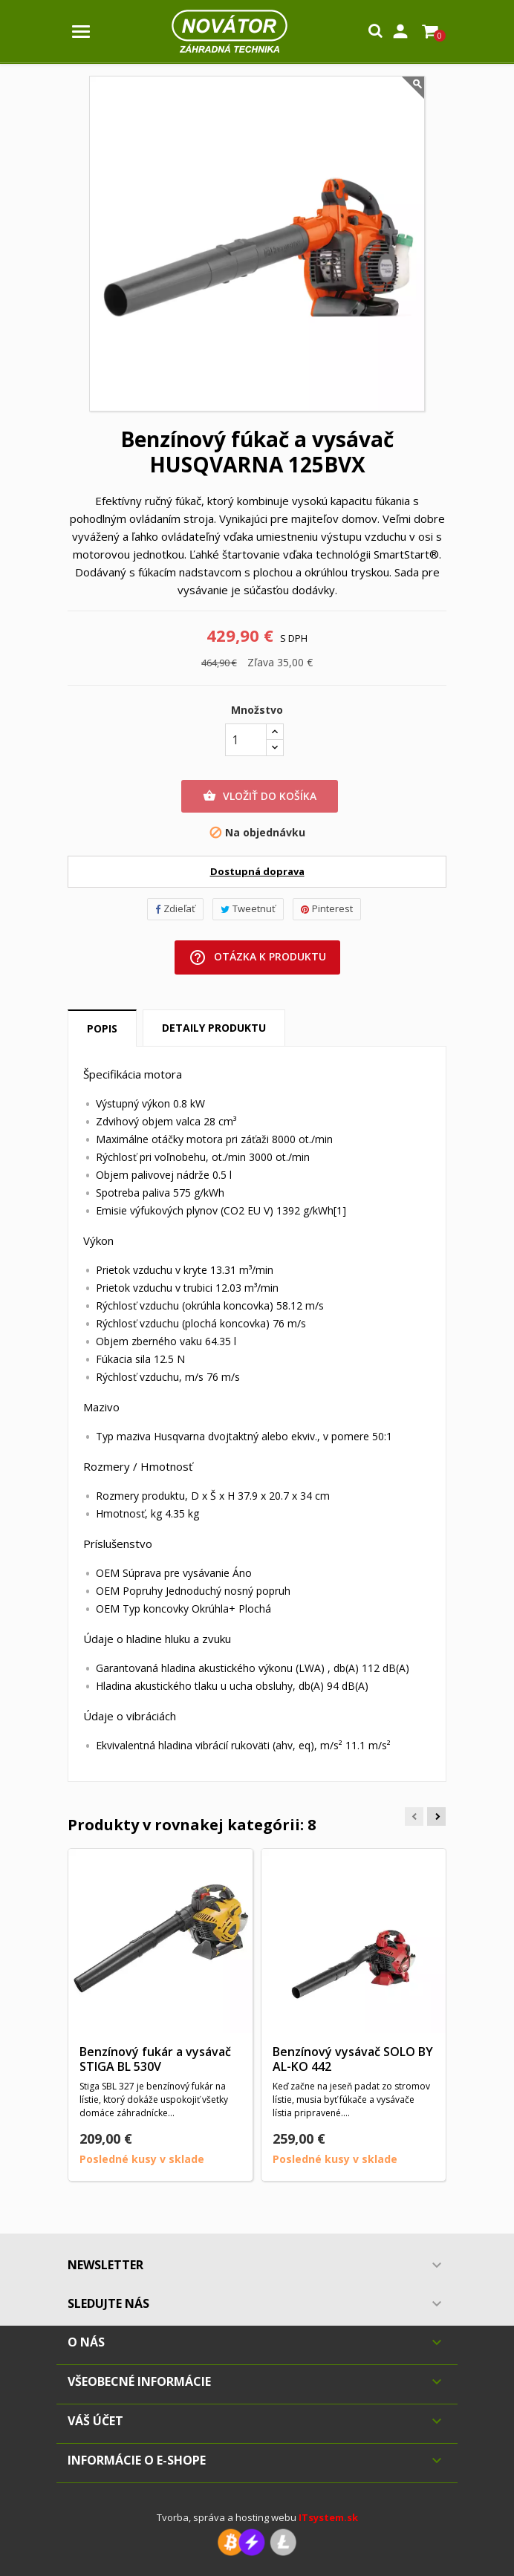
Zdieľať (175, 908)
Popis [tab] (102, 1028)
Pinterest (327, 908)
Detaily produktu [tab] (214, 1028)
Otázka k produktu (257, 957)
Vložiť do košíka (259, 796)
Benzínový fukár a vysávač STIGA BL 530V (155, 2059)
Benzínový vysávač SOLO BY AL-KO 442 (353, 2059)
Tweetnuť (248, 908)
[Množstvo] (246, 739)
